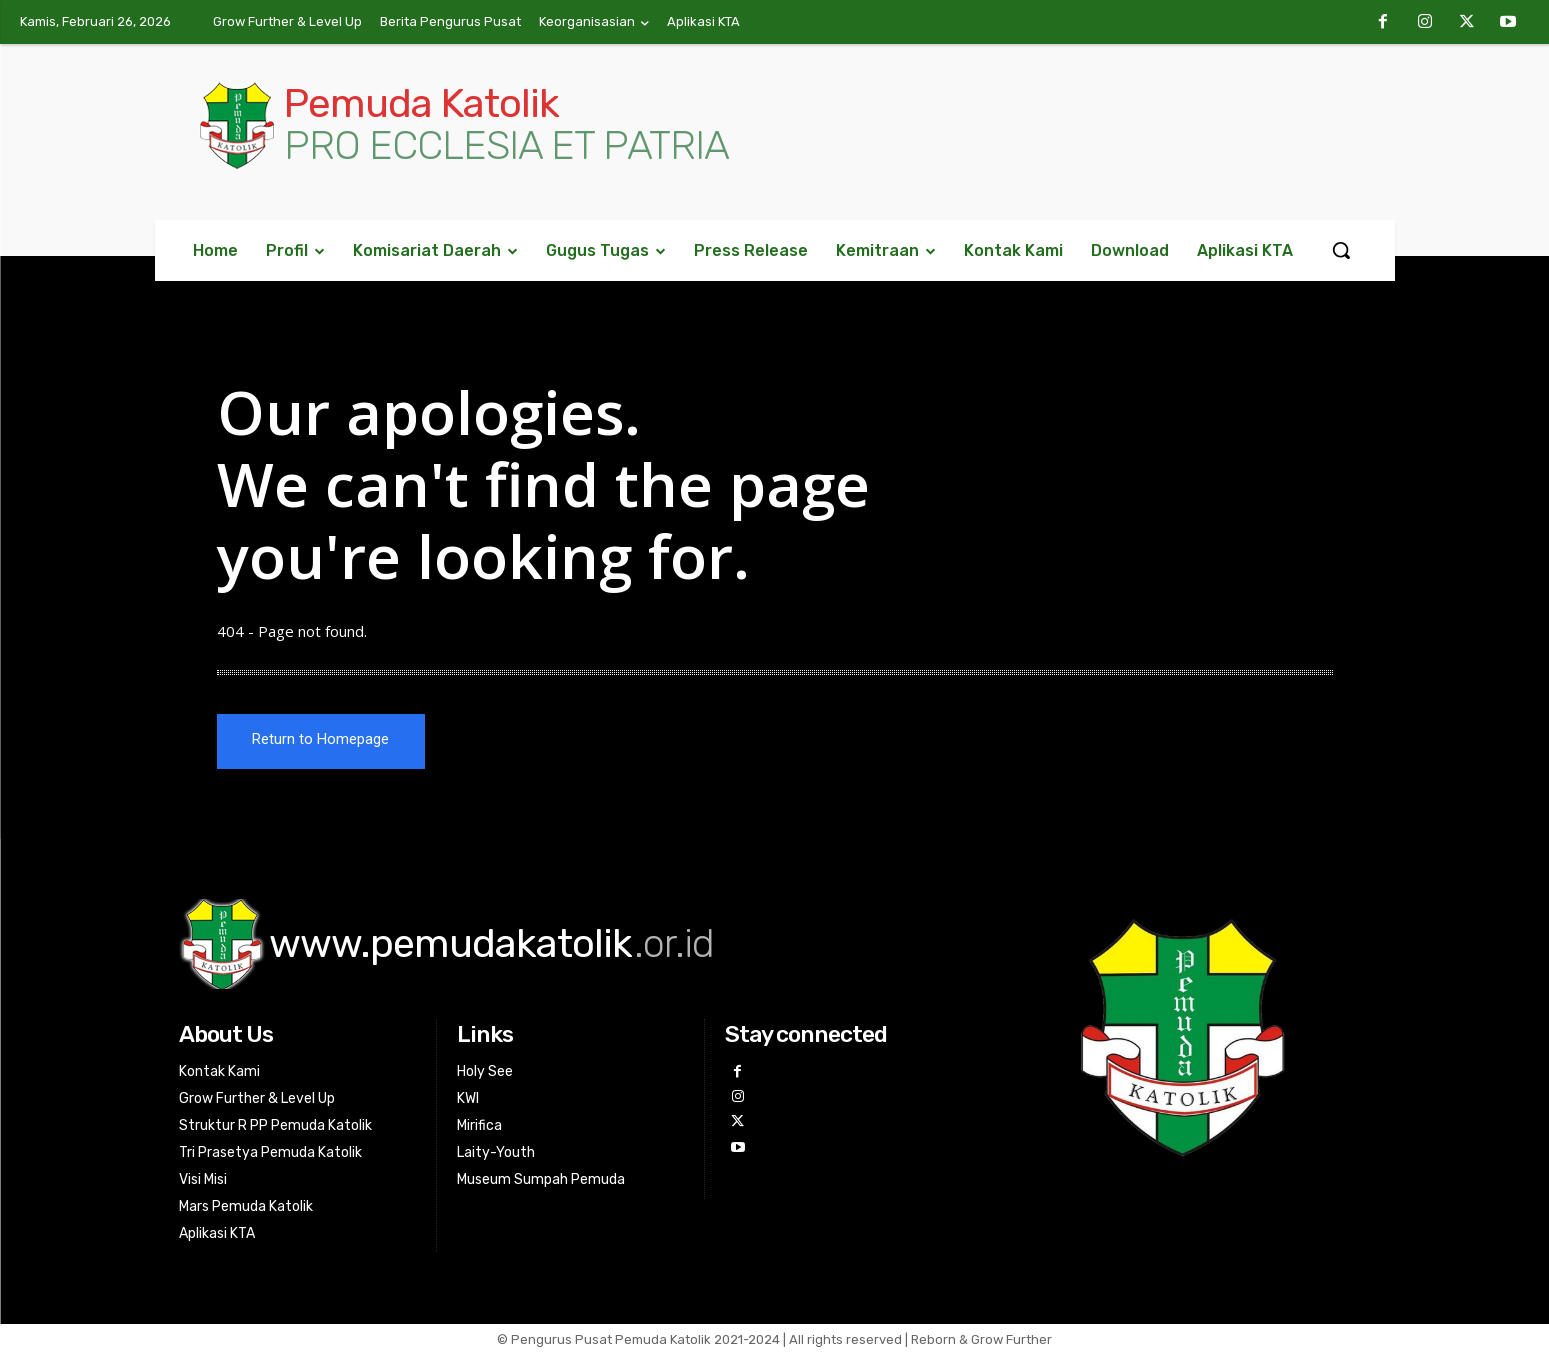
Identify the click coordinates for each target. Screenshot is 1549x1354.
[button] (1341, 250)
